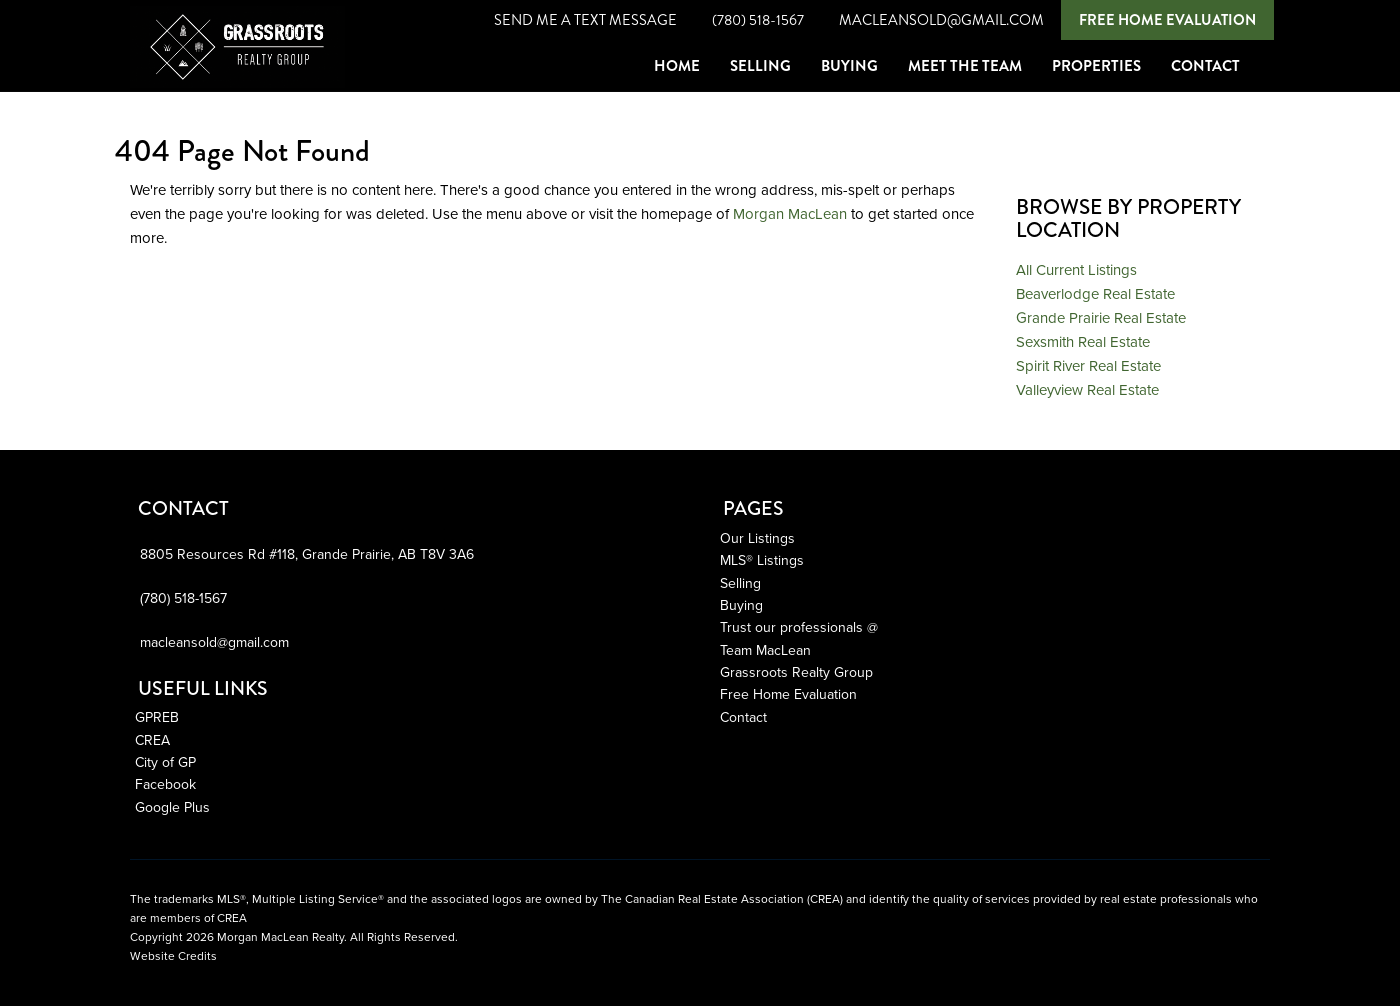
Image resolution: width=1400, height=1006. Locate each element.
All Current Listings (1076, 270)
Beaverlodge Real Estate (1095, 294)
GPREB (157, 717)
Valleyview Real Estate (1087, 390)
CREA (152, 740)
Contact (743, 717)
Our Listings (757, 538)
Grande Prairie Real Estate (1101, 318)
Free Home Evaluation (1167, 20)
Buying (741, 605)
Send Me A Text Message (585, 20)
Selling (740, 583)
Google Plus (172, 807)
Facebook (165, 784)
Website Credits (173, 956)
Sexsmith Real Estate (1083, 342)
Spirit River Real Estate (1088, 366)
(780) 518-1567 (758, 20)
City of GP (165, 762)
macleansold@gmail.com (941, 20)
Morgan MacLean (790, 214)
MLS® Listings (762, 560)
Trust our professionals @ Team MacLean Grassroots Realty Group (799, 650)
